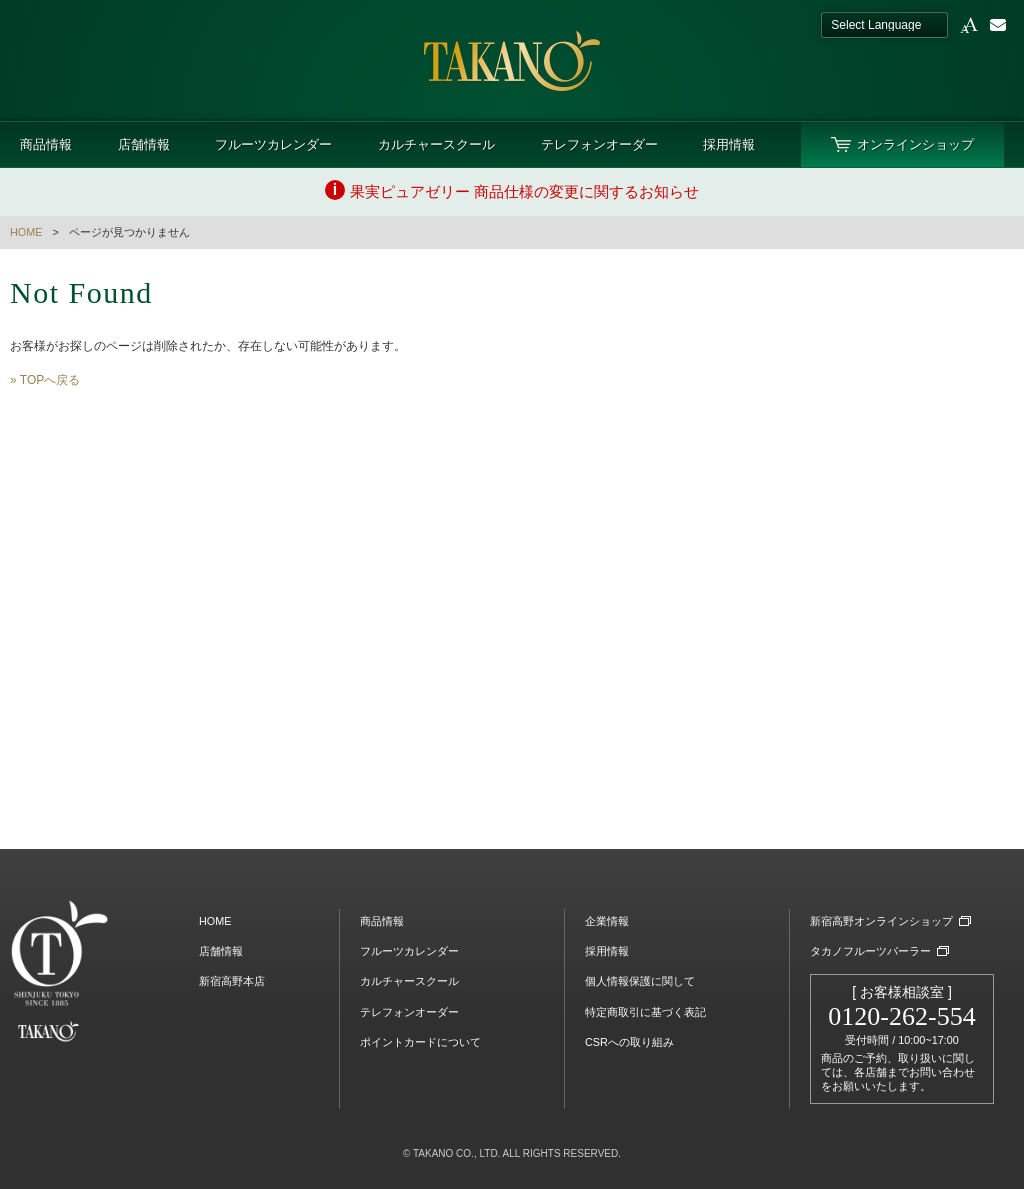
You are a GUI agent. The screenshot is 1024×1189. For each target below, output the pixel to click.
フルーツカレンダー (273, 144)
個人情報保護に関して (640, 981)
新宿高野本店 (232, 981)
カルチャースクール (436, 144)
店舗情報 (144, 144)
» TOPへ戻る (45, 380)
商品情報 (46, 144)
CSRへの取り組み (629, 1042)
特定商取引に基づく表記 (645, 1012)
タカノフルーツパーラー (870, 951)
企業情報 (607, 921)
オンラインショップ (915, 144)
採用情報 (729, 144)
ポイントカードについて (420, 1042)
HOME (26, 232)
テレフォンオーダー (599, 144)
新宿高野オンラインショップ (881, 921)
